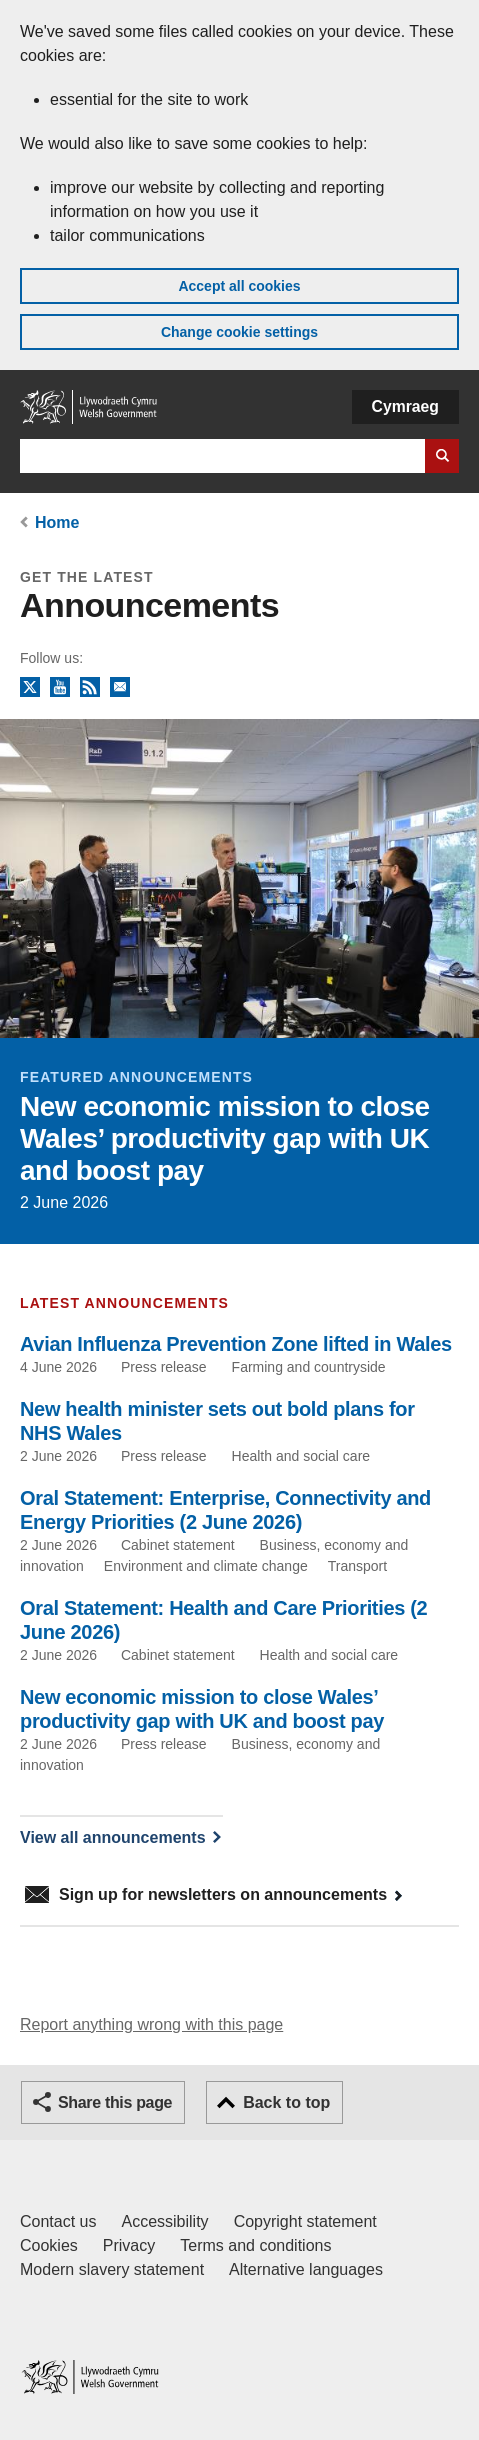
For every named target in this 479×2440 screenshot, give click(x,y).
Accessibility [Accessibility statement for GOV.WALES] (164, 2221)
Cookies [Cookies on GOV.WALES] (49, 2245)
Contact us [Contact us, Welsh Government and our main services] (58, 2221)
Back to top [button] (286, 2102)
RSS (90, 688)
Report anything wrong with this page (151, 2024)
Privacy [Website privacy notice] (129, 2245)
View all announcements (113, 1837)
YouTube (60, 688)
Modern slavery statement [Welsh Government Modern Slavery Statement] (112, 2269)
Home (57, 522)
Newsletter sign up (120, 688)
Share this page (115, 2102)
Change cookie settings (239, 332)
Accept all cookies (239, 286)
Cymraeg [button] (405, 406)
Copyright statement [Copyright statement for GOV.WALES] (305, 2221)
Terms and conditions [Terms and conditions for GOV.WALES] (255, 2245)
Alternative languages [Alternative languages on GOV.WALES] (306, 2269)
